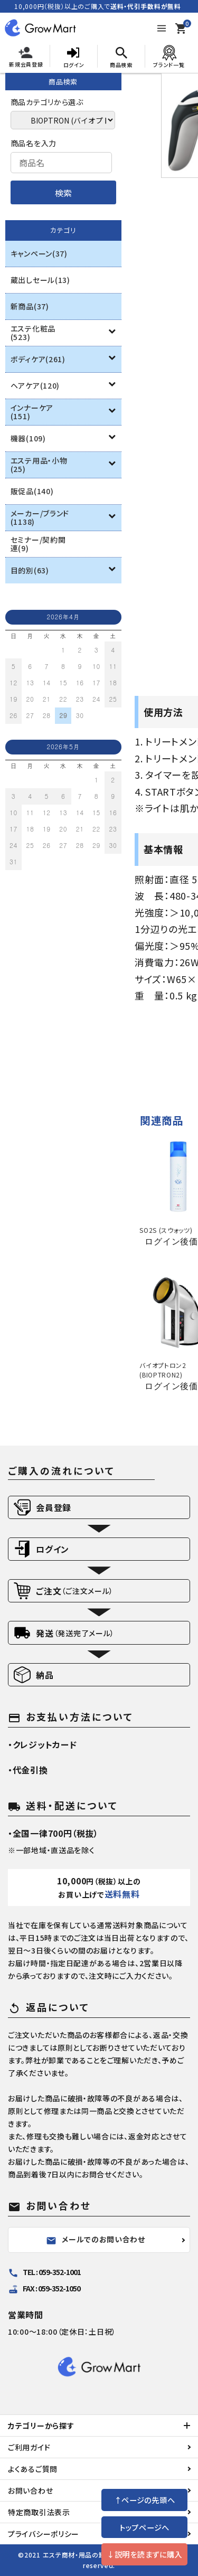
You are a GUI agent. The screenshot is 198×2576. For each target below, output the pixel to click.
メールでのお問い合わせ (95, 2239)
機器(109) (28, 438)
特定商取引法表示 (39, 2512)
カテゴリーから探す (41, 2425)
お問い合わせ (30, 2490)
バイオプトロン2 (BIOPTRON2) (162, 1370)
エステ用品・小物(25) (39, 464)
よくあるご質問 (33, 2469)
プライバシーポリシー (43, 2533)
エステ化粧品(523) (33, 332)
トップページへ (144, 2527)
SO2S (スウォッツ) (165, 1229)
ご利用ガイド (29, 2447)
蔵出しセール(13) (40, 280)
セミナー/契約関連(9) (38, 543)
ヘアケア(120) (35, 385)
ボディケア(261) (38, 359)
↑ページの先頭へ (144, 2499)
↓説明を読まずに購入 (144, 2554)
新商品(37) (30, 306)
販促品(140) (32, 491)
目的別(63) (30, 570)
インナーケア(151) (32, 411)
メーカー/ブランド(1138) (40, 517)
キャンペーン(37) (39, 253)
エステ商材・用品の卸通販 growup (95, 2554)
